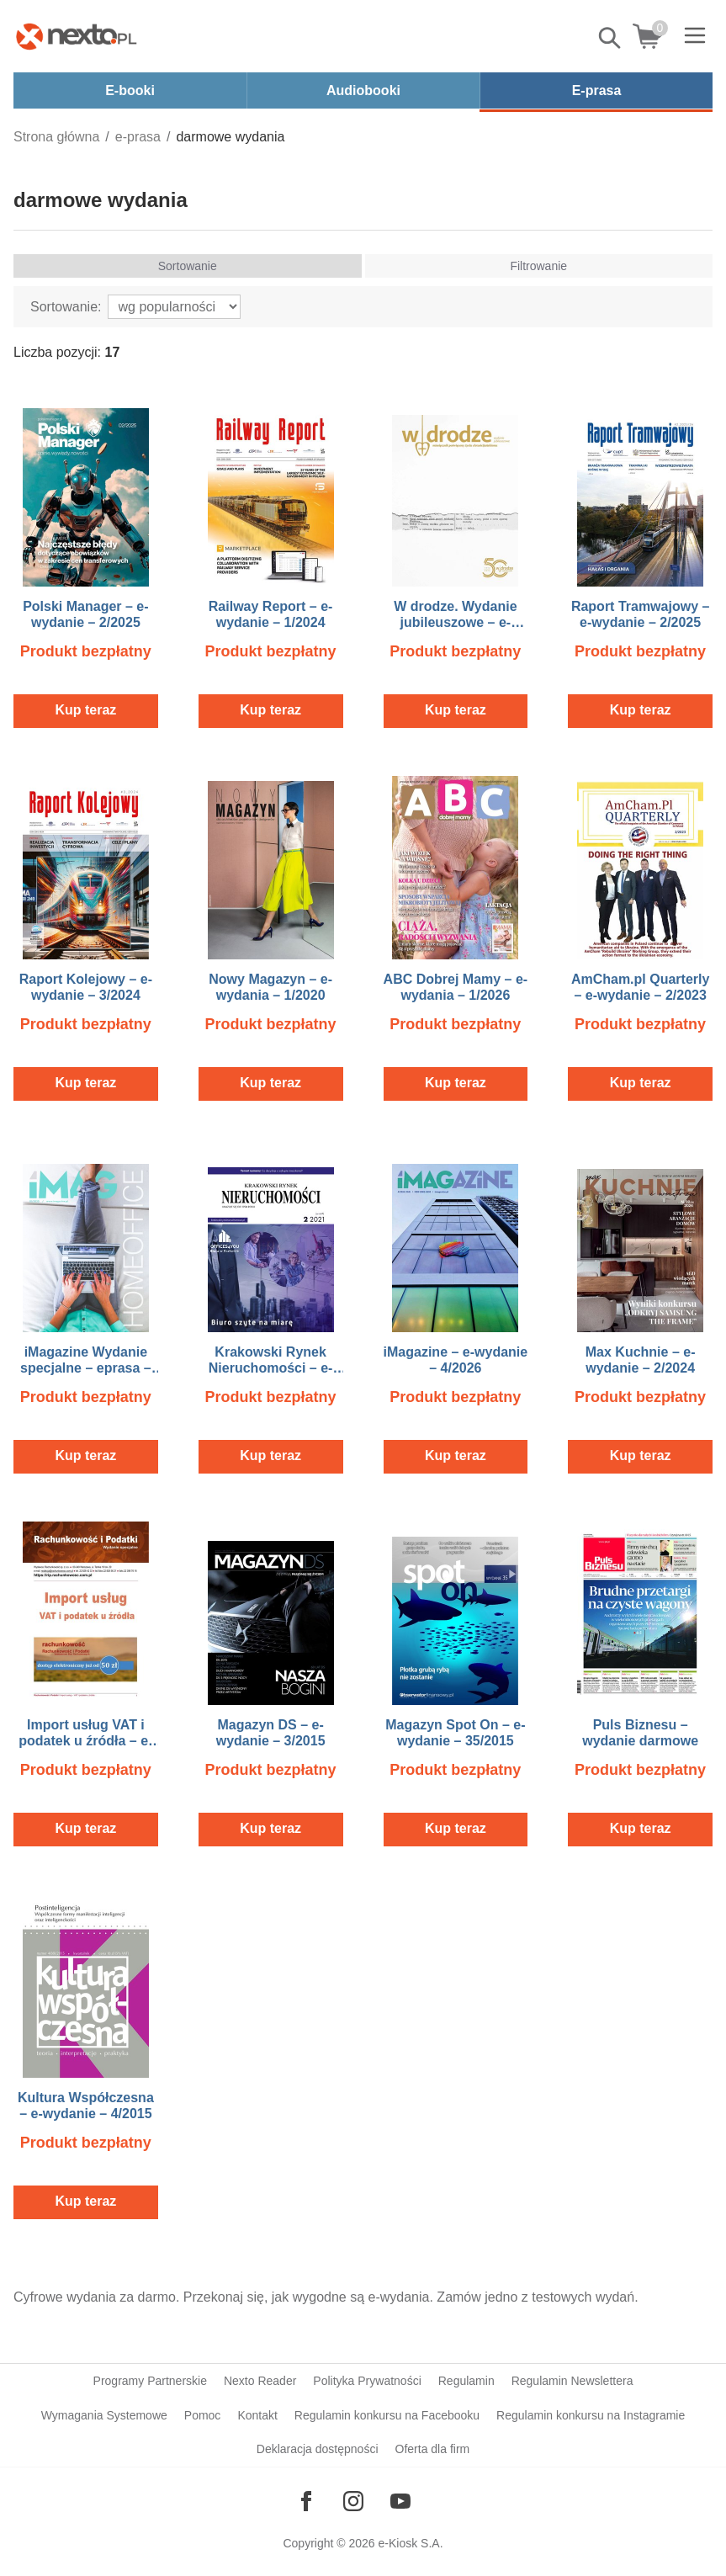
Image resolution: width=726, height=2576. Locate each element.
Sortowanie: (66, 307)
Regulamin (466, 2380)
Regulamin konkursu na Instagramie (590, 2415)
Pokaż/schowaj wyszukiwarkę (610, 37)
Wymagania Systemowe (104, 2415)
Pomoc (202, 2415)
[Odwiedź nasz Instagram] (353, 2501)
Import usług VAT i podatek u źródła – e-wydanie (85, 1741)
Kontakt (257, 2415)
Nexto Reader (260, 2380)
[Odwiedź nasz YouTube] (400, 2501)
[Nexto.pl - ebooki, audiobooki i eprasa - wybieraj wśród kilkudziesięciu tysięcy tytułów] (76, 36)
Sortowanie (187, 266)
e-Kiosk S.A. (411, 2543)
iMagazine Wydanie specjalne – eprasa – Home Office (85, 1368)
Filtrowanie (538, 266)
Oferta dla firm (432, 2449)
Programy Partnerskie (150, 2380)
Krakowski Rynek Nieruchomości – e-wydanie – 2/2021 (271, 1368)
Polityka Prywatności (367, 2380)
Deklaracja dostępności (318, 2449)
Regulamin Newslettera (572, 2380)
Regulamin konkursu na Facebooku (387, 2415)
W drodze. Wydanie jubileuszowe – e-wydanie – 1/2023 (455, 622)
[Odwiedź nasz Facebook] (306, 2501)
